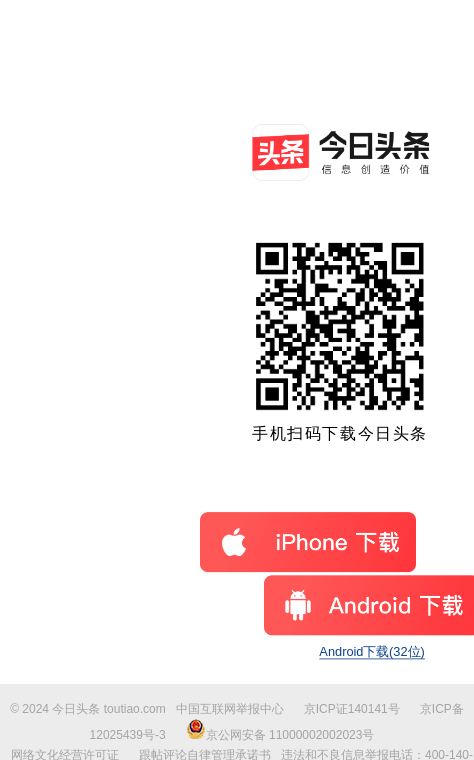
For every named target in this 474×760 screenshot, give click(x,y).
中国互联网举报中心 (230, 709)
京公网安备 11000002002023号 (280, 735)
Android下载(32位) (371, 651)
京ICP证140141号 (352, 709)
